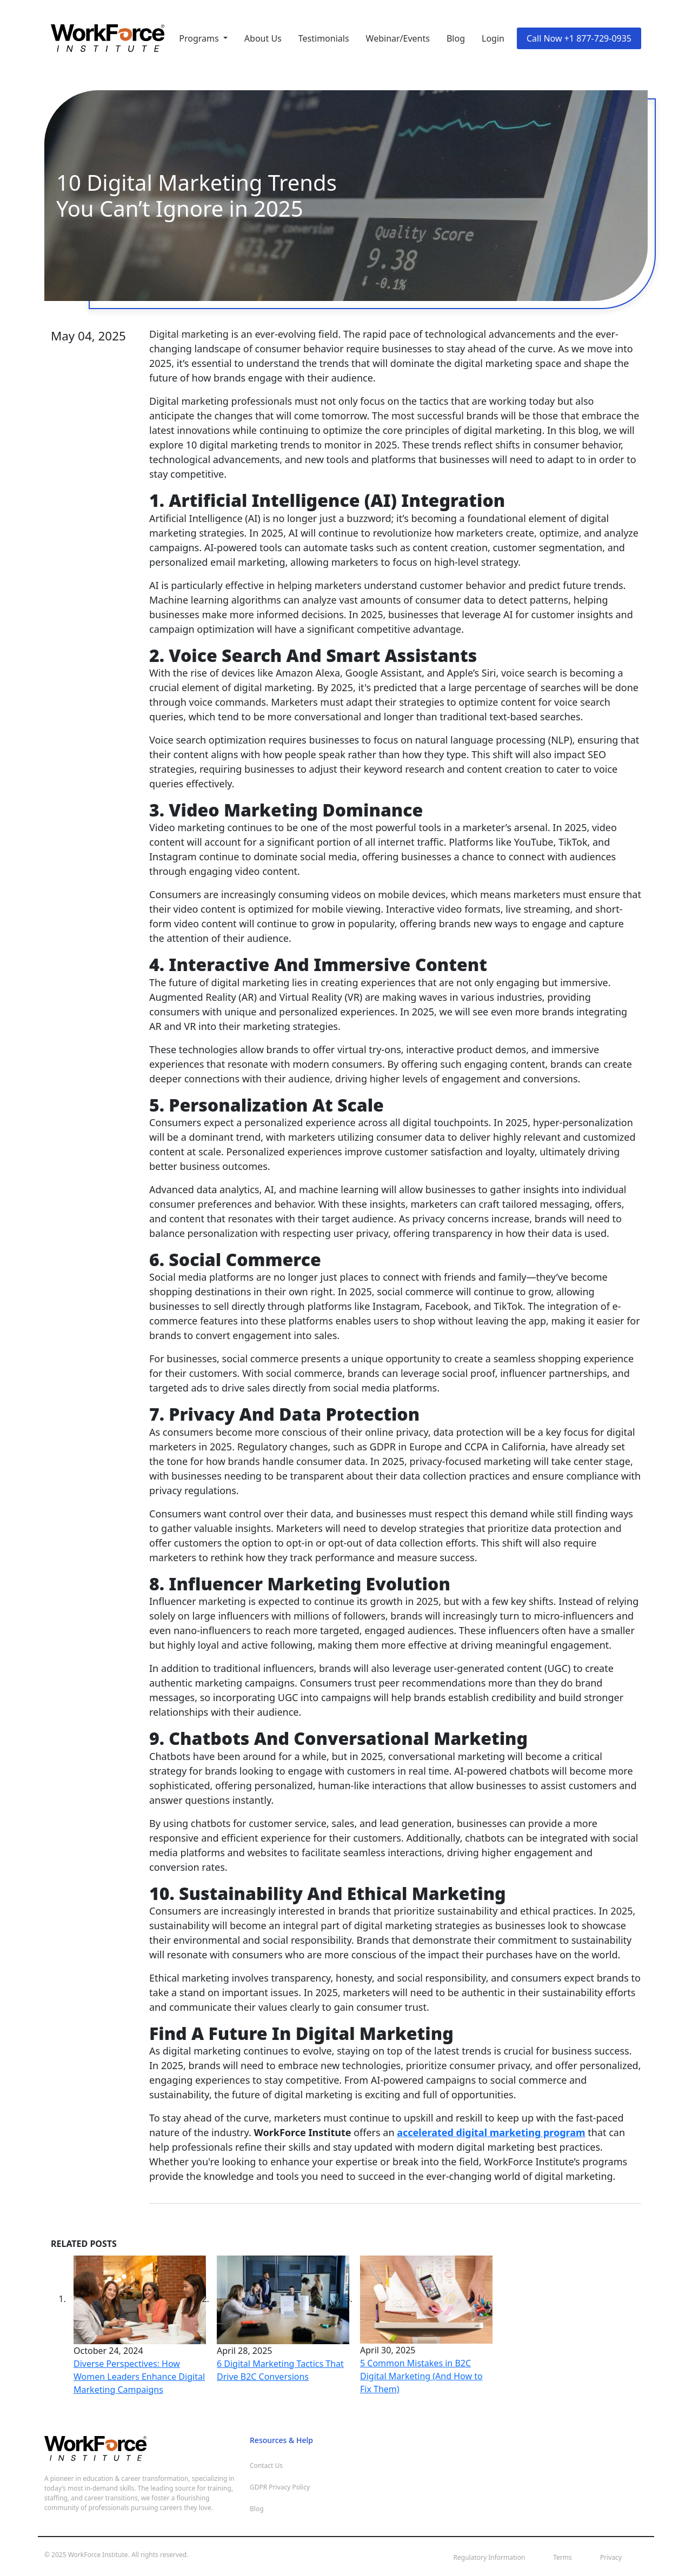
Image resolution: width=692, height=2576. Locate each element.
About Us (263, 38)
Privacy (611, 2557)
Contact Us (266, 2465)
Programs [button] (200, 38)
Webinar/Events (398, 38)
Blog (456, 38)
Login (493, 38)
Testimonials (323, 38)
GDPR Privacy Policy (280, 2487)
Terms (562, 2557)
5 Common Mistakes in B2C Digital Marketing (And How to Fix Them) (421, 2376)
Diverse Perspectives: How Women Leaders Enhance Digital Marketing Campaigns (139, 2377)
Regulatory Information (489, 2557)
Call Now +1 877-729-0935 (579, 38)
